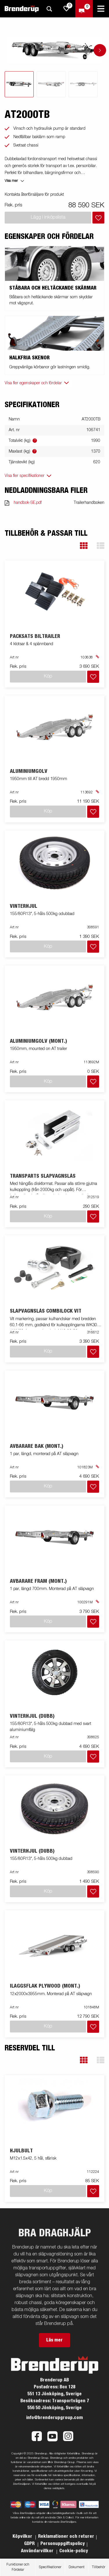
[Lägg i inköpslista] (98, 218)
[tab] (19, 84)
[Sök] (49, 9)
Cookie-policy (73, 2550)
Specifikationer (50, 2567)
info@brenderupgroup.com (54, 2417)
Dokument (77, 2567)
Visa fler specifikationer (24, 476)
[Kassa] (84, 8)
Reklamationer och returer (66, 2536)
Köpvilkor (22, 2536)
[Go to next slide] (100, 50)
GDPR (30, 2543)
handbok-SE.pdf (28, 503)
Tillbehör (98, 2567)
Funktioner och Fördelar (17, 2567)
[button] (83, 546)
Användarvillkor (38, 2550)
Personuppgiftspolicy (62, 2543)
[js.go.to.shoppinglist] (66, 8)
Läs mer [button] (54, 2340)
